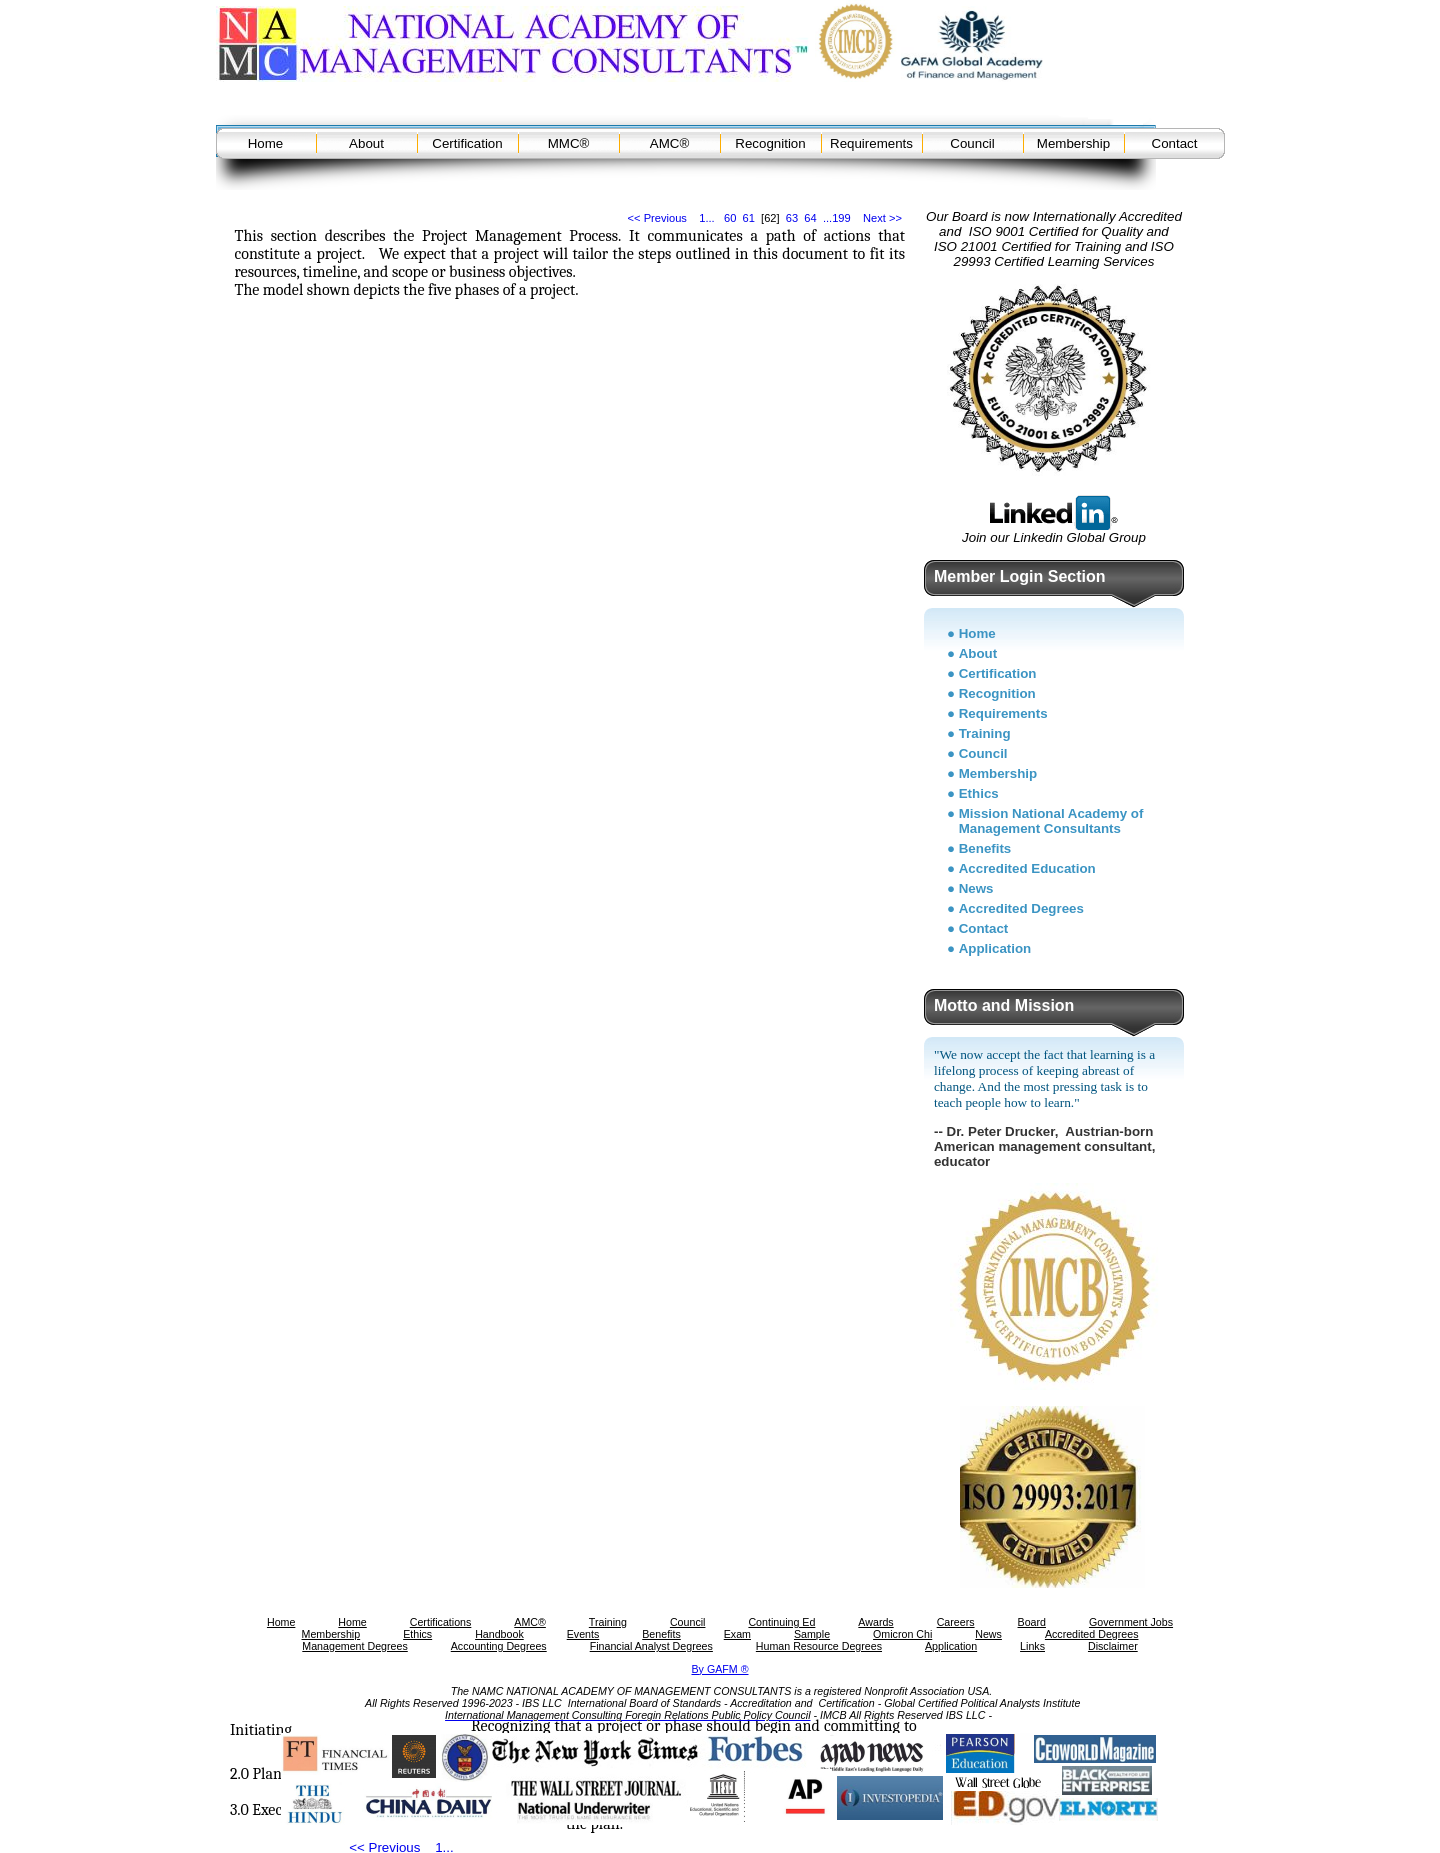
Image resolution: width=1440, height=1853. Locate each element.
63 (792, 218)
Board (1032, 1622)
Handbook (499, 1634)
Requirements (871, 143)
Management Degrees (354, 1646)
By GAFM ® (720, 1669)
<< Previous (657, 218)
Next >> (882, 218)
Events (583, 1634)
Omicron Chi (902, 1634)
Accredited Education (1027, 868)
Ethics (979, 793)
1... (706, 218)
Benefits (985, 848)
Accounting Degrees (499, 1646)
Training (985, 733)
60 (730, 218)
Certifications (441, 1622)
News (976, 888)
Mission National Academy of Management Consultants (1051, 821)
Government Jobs (1131, 1622)
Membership (1073, 143)
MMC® (569, 143)
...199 (837, 218)
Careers (956, 1622)
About (366, 143)
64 (810, 218)
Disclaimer (1113, 1646)
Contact (1175, 143)
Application (995, 948)
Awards (875, 1622)
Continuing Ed (781, 1622)
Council (972, 143)
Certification (467, 143)
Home (266, 143)
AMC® (669, 143)
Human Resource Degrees (819, 1646)
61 (749, 218)
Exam (737, 1634)
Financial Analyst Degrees (651, 1646)
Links (1032, 1646)
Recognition (770, 143)
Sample (812, 1634)
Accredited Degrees (1021, 908)
